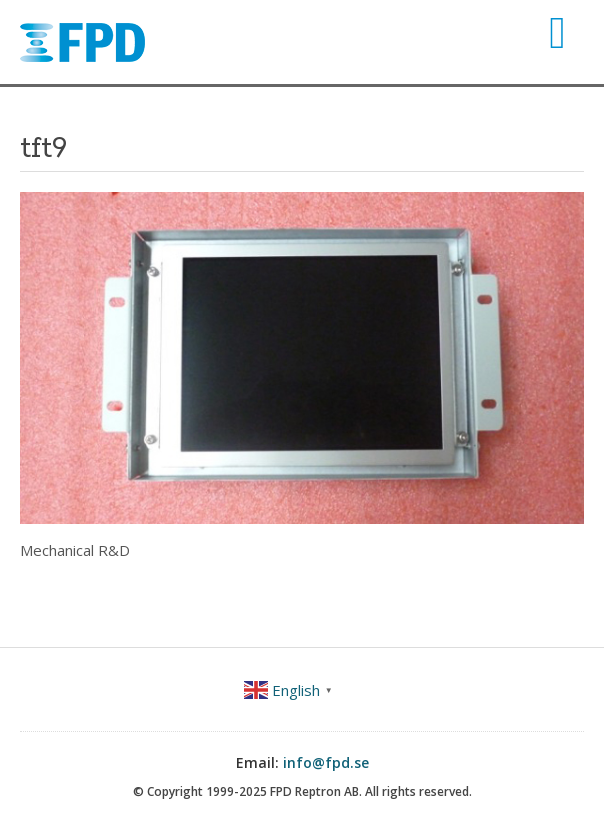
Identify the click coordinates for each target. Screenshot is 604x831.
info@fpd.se (326, 762)
